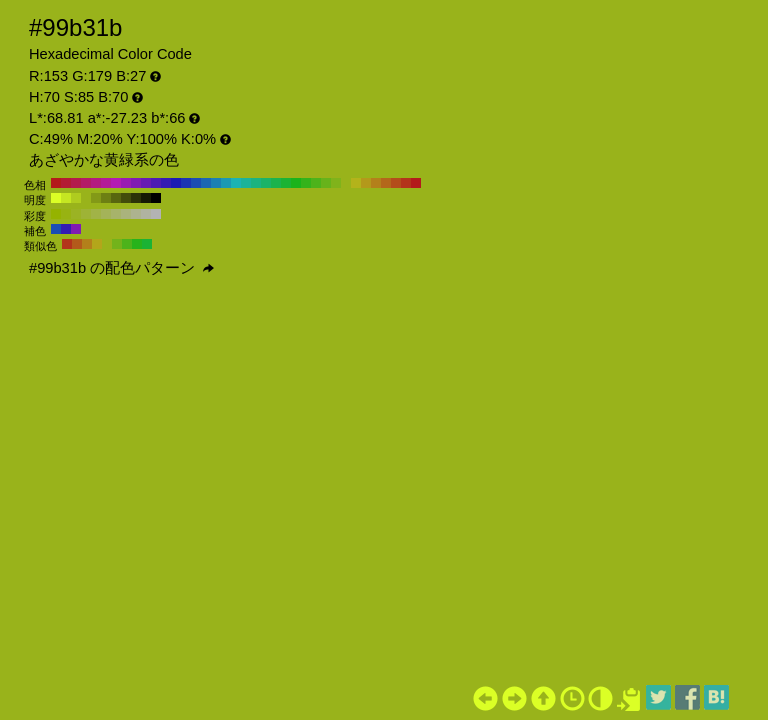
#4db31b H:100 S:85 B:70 (316, 183)
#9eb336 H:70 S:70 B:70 (86, 214)
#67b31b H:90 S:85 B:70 (326, 183)
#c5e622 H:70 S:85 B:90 (66, 198)
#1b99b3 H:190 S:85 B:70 (226, 183)
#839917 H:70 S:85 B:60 (96, 198)
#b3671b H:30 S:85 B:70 (386, 183)
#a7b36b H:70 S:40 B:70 (116, 214)
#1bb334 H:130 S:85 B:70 (286, 183)
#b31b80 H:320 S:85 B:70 (96, 183)
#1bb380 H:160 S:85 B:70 (256, 183)
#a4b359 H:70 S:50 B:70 (106, 214)
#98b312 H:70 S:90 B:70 (66, 214)
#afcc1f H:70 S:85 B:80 (76, 198)
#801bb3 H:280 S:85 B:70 (136, 183)
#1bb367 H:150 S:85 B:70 (266, 183)
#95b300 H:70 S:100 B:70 (56, 214)
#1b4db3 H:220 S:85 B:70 (196, 183)
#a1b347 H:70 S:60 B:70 (96, 214)
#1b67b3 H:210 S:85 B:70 (206, 183)
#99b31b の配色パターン (121, 268)
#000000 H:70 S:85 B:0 (156, 198)
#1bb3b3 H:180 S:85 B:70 (236, 183)
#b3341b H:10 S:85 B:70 (406, 183)
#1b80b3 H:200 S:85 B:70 (216, 183)
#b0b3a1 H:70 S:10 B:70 (146, 214)
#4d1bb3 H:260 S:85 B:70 (156, 183)
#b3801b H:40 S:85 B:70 (376, 183)
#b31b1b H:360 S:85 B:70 (56, 183)
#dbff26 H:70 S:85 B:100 (56, 198)
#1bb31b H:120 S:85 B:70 (296, 183)
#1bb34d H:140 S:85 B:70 (276, 183)
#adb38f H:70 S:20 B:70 (136, 214)
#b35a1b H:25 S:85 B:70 (77, 244)
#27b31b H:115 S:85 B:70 (137, 244)
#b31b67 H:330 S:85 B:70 (86, 183)
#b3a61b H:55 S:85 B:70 (97, 244)
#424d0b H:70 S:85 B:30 (126, 198)
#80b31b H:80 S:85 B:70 (336, 183)
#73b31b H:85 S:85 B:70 (117, 244)
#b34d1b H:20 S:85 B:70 (396, 183)
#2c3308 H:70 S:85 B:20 (136, 198)
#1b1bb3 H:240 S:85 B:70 (176, 183)
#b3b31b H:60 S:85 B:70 (356, 183)
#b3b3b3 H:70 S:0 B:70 (156, 214)
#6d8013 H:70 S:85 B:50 (106, 198)
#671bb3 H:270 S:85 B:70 (146, 183)
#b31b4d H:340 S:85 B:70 (76, 183)
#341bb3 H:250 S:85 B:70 (166, 183)
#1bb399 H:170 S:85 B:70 (246, 183)
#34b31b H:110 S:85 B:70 (306, 183)
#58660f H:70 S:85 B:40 (116, 198)
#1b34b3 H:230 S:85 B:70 (186, 183)
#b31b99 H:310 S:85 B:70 (106, 183)
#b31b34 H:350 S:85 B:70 (66, 183)
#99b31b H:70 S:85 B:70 (346, 183)
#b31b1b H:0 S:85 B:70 (416, 183)
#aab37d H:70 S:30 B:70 (126, 214)
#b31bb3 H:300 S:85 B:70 (116, 183)
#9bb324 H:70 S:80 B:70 (76, 214)
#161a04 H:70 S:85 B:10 (146, 198)
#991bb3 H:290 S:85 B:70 (126, 183)
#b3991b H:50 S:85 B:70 (366, 183)
